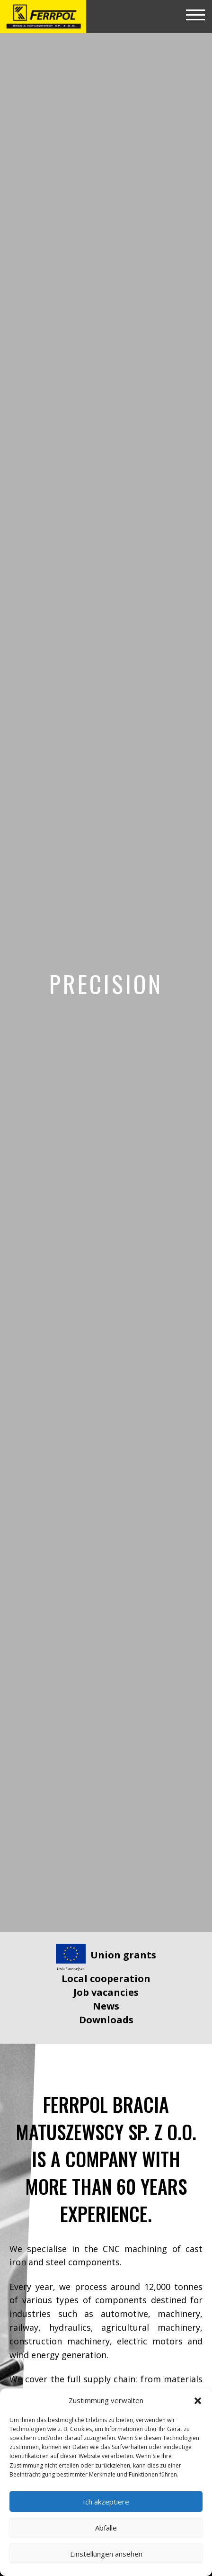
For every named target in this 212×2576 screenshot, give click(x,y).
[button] (198, 2400)
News (106, 2006)
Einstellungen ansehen (106, 2553)
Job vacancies (106, 1992)
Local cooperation (106, 1978)
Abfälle (106, 2527)
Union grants (123, 1954)
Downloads (106, 2019)
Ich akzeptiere (106, 2501)
